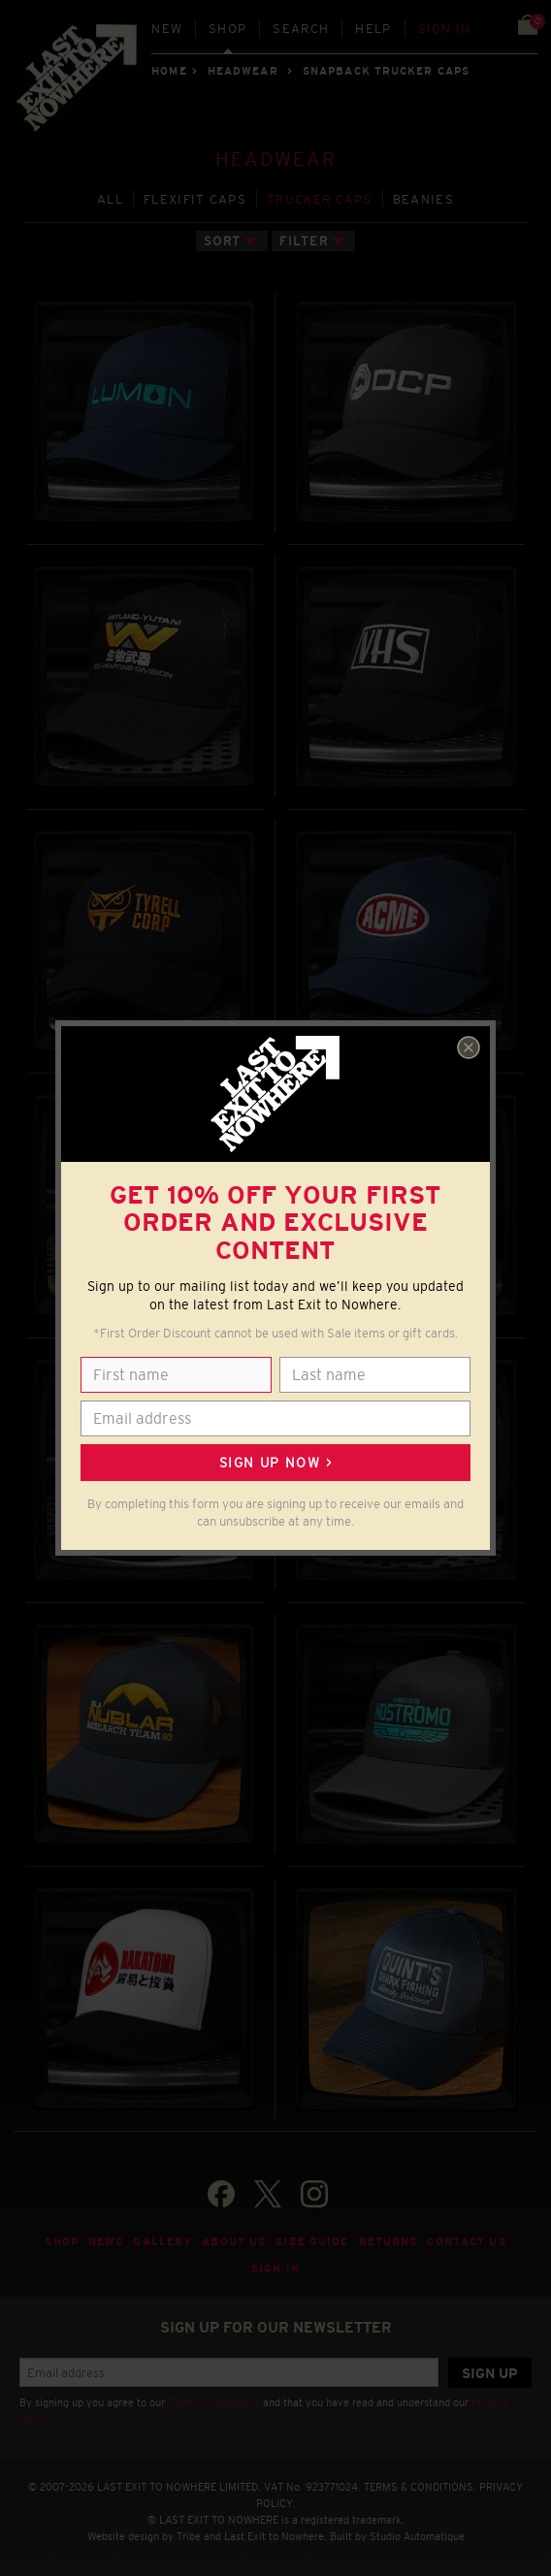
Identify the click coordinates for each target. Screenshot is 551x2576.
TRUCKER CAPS (320, 199)
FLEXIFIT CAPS (195, 199)
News (106, 2241)
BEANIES (423, 199)
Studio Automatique (417, 2536)
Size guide (312, 2241)
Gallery (162, 2241)
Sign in (444, 28)
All (110, 199)
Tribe (189, 2536)
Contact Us (466, 2241)
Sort (222, 241)
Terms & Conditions (214, 2402)
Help (373, 28)
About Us (234, 2241)
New (166, 28)
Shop (227, 28)
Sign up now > (275, 1462)
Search (301, 28)
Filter (303, 241)
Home (168, 71)
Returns (388, 2241)
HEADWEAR (243, 71)
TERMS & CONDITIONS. (420, 2487)
